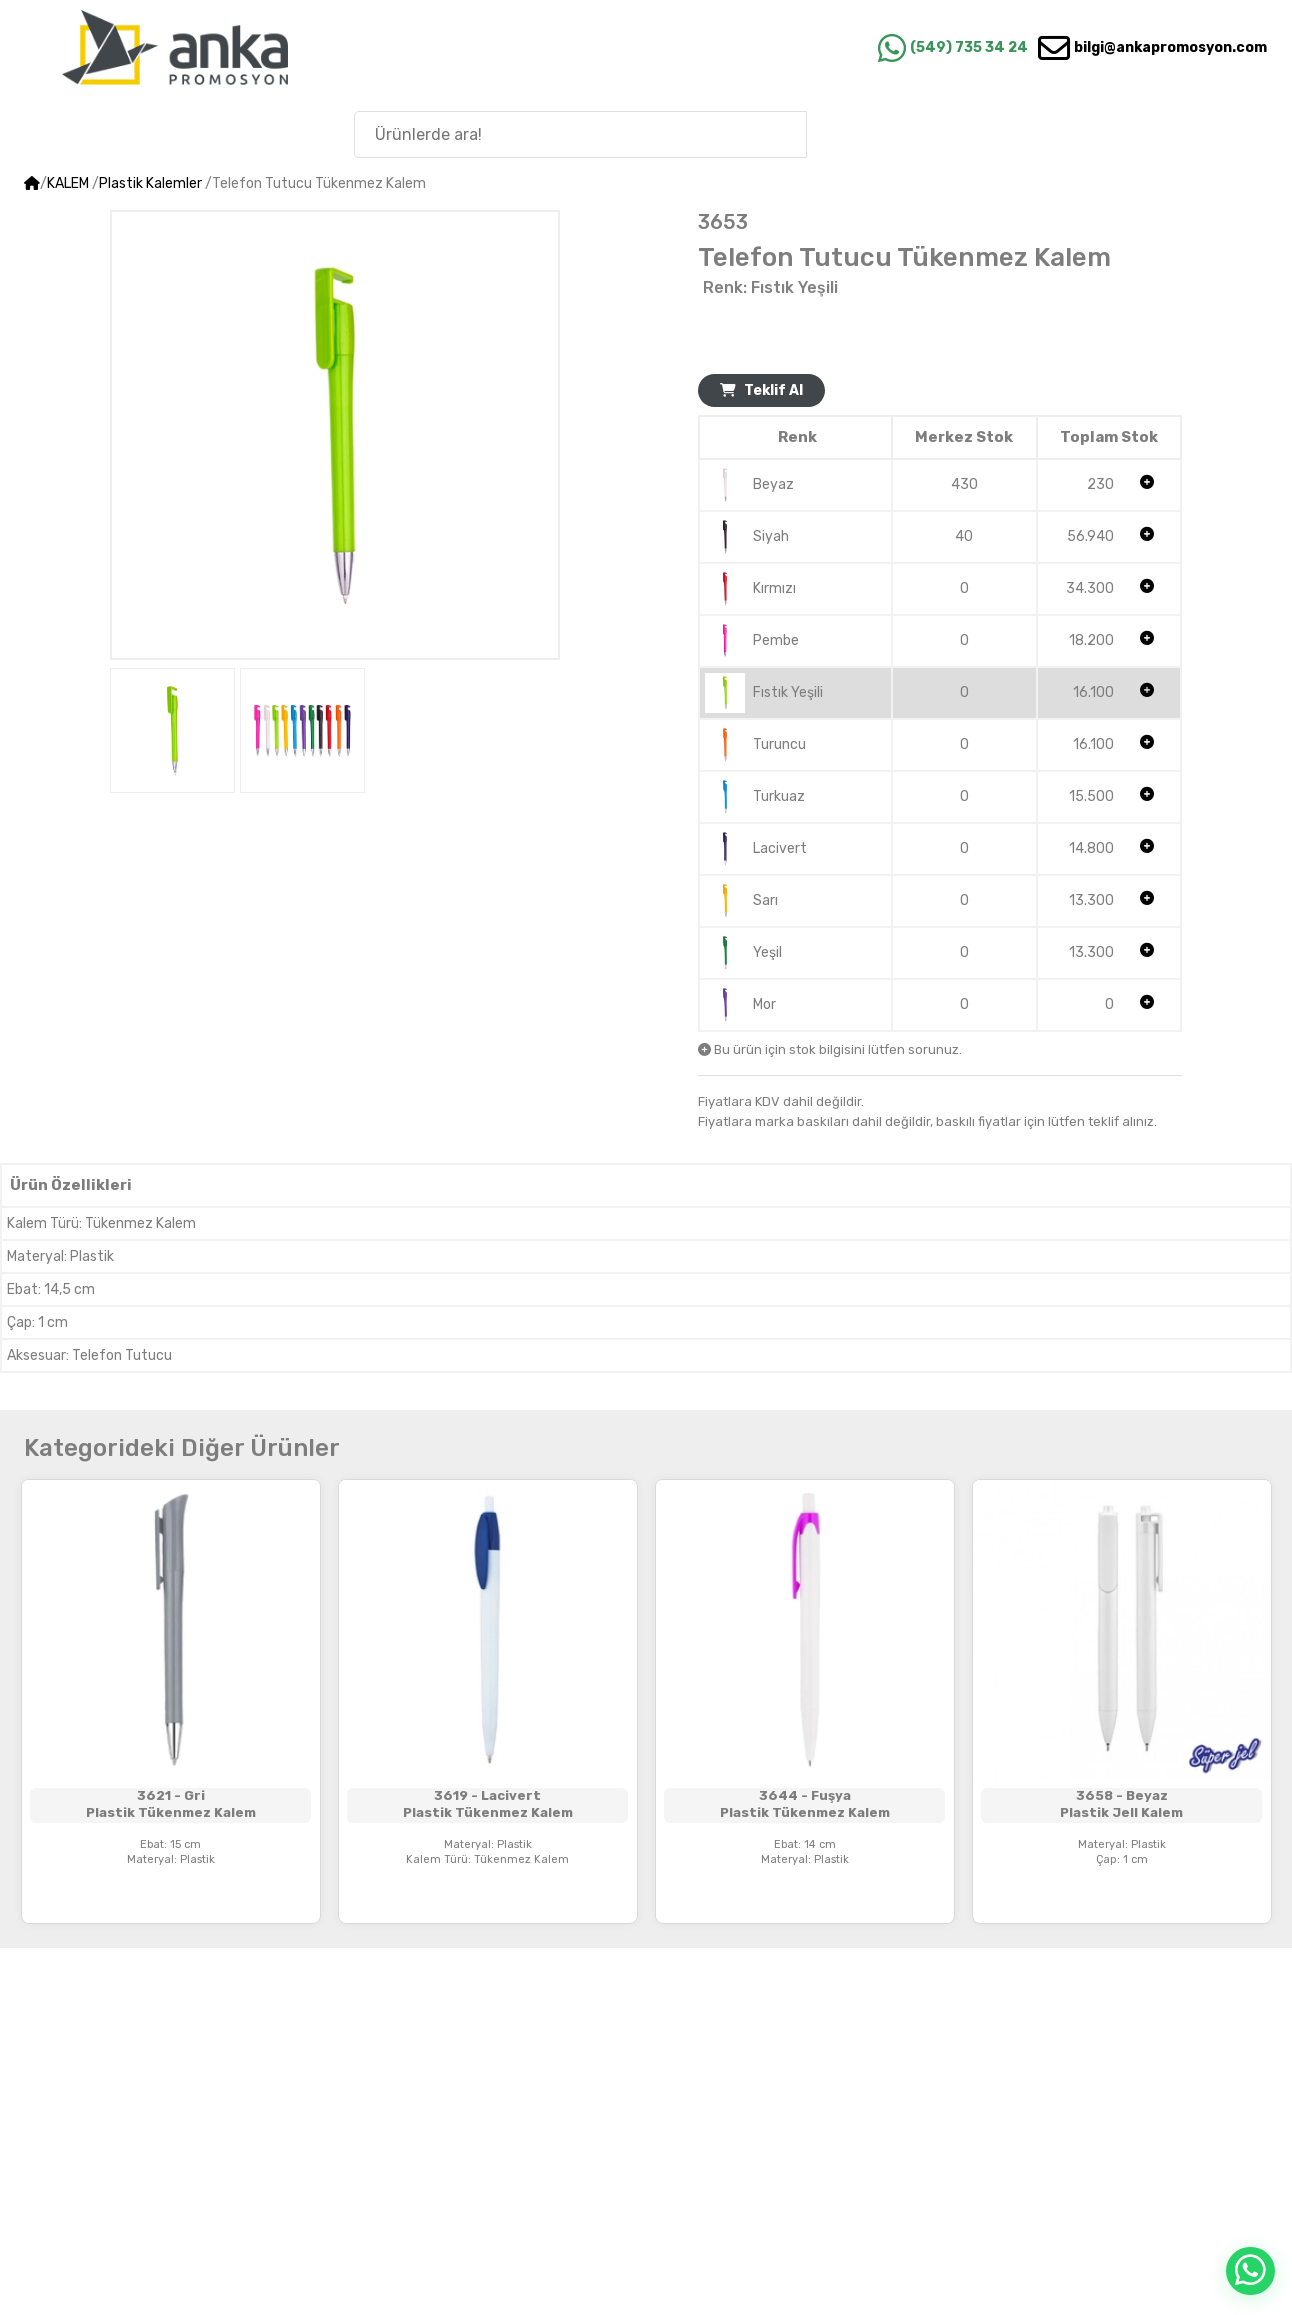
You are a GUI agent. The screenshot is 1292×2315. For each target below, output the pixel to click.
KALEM (68, 183)
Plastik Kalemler (150, 183)
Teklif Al (761, 390)
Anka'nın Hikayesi (1161, 133)
